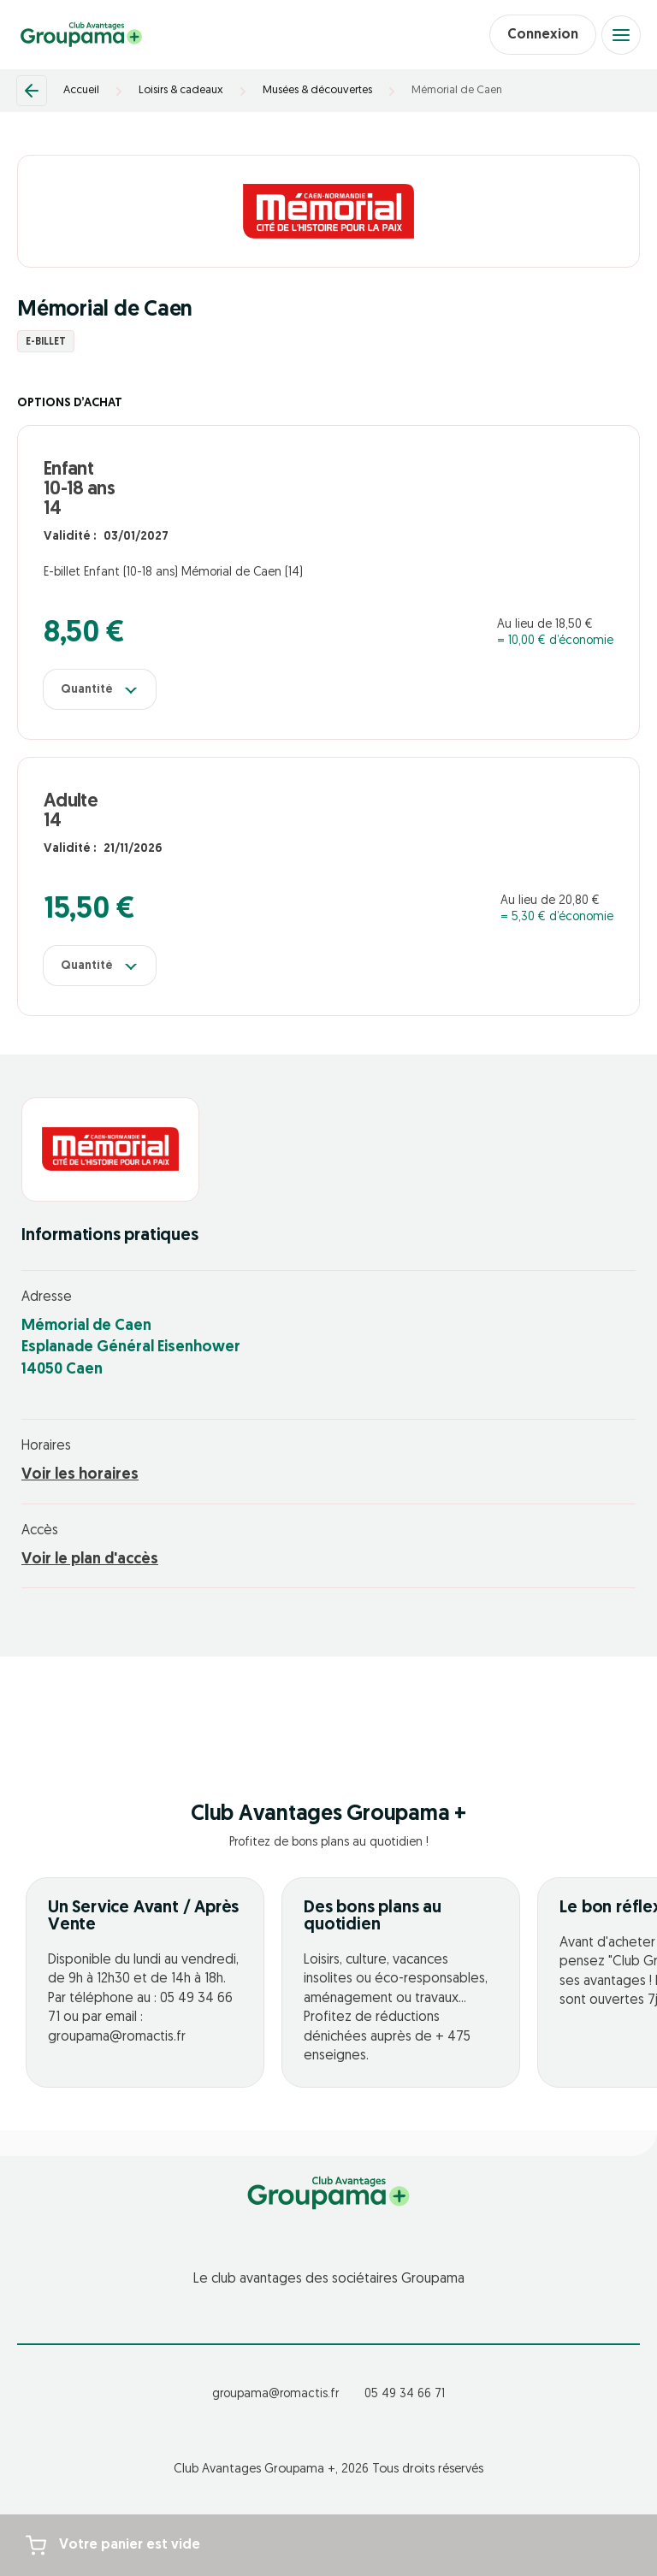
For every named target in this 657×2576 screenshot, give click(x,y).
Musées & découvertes (317, 90)
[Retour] (31, 90)
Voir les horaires (80, 1475)
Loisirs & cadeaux (181, 90)
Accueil (81, 90)
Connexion (542, 35)
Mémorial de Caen (456, 90)
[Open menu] (621, 35)
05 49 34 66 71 (404, 2394)
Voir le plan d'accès (89, 1559)
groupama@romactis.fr (275, 2394)
